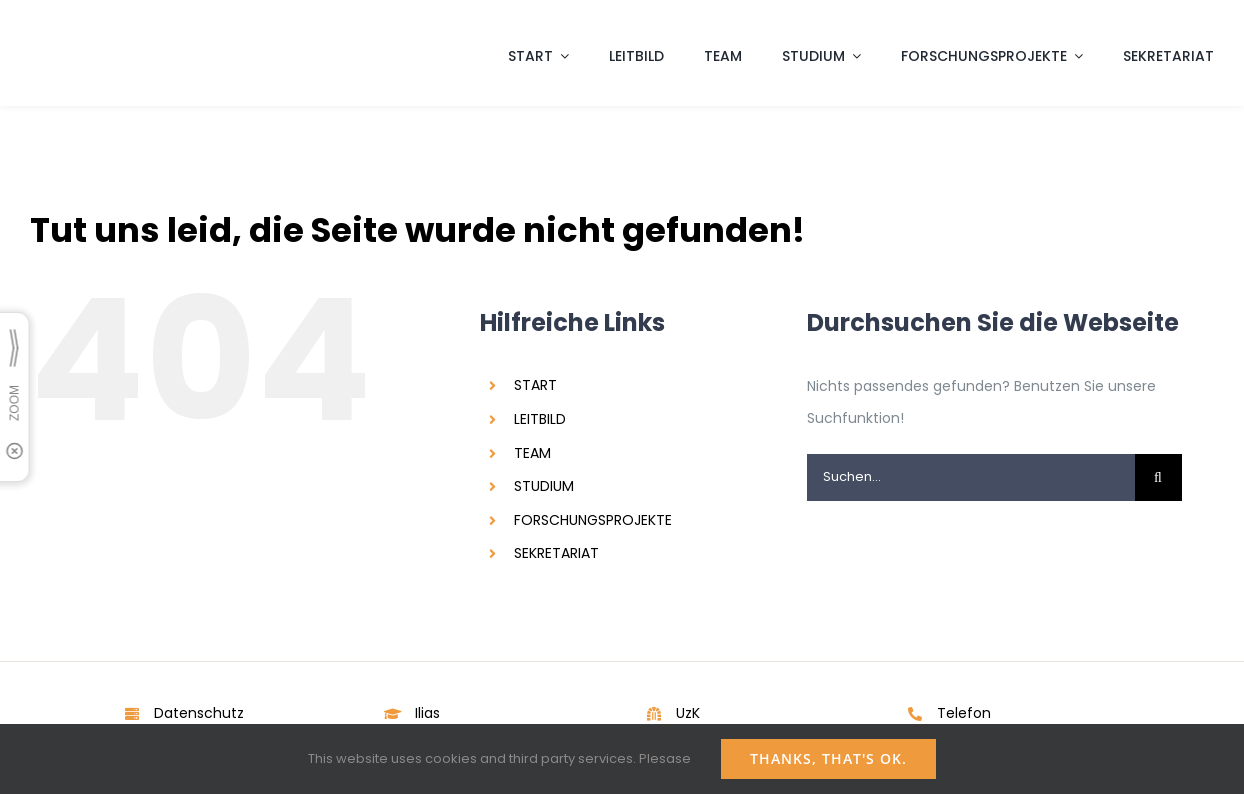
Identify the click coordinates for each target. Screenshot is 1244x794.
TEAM (532, 453)
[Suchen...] (971, 477)
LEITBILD (540, 419)
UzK (688, 713)
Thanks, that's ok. (828, 758)
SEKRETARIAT (556, 553)
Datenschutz (199, 713)
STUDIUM (544, 486)
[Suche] (1158, 477)
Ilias (427, 713)
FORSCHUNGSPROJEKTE (593, 520)
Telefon (964, 713)
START (535, 385)
